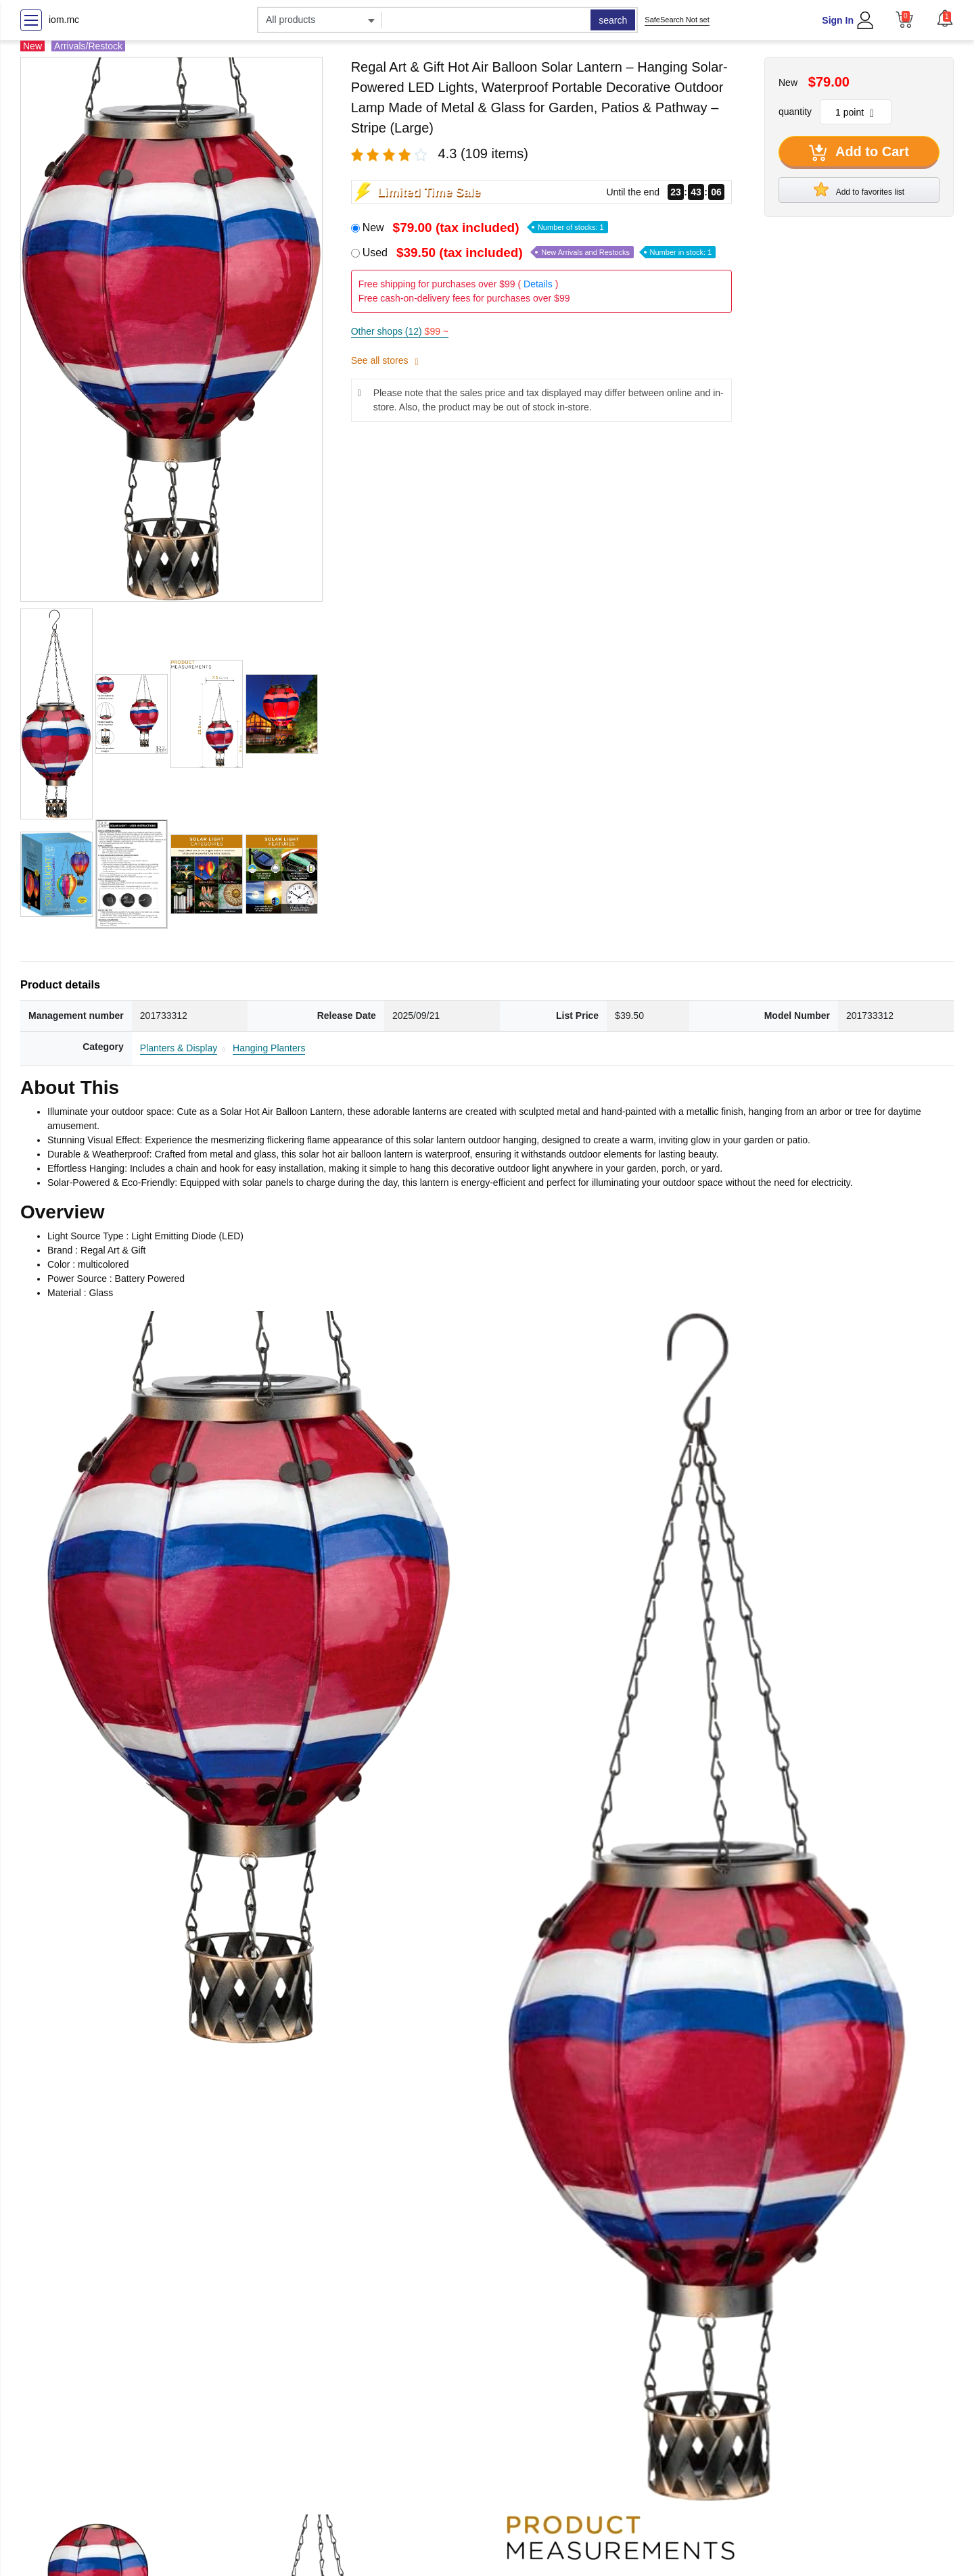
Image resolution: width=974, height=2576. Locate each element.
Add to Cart (859, 153)
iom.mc (64, 19)
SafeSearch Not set (677, 20)
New (485, 227)
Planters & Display (178, 1048)
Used (539, 252)
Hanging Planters (269, 1048)
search (613, 20)
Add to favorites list (859, 189)
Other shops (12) (399, 331)
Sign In (838, 20)
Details (538, 284)
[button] (945, 18)
